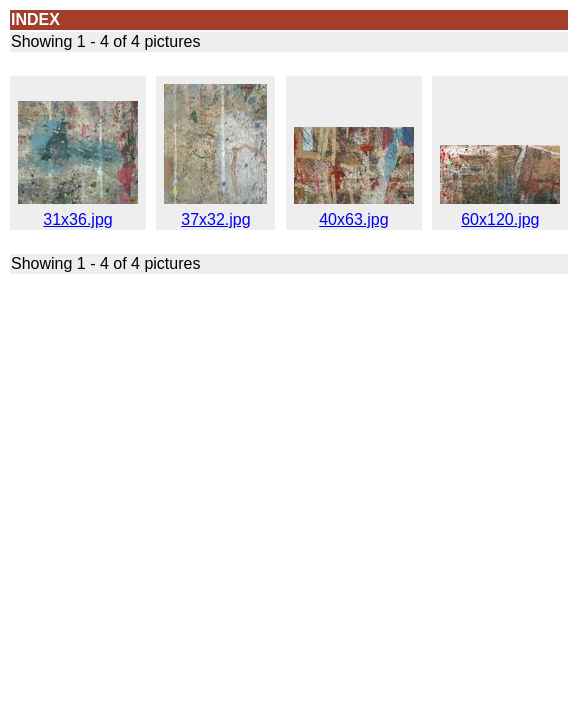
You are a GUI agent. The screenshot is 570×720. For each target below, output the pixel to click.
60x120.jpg (500, 212)
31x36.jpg (78, 212)
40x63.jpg (354, 212)
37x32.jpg (215, 212)
